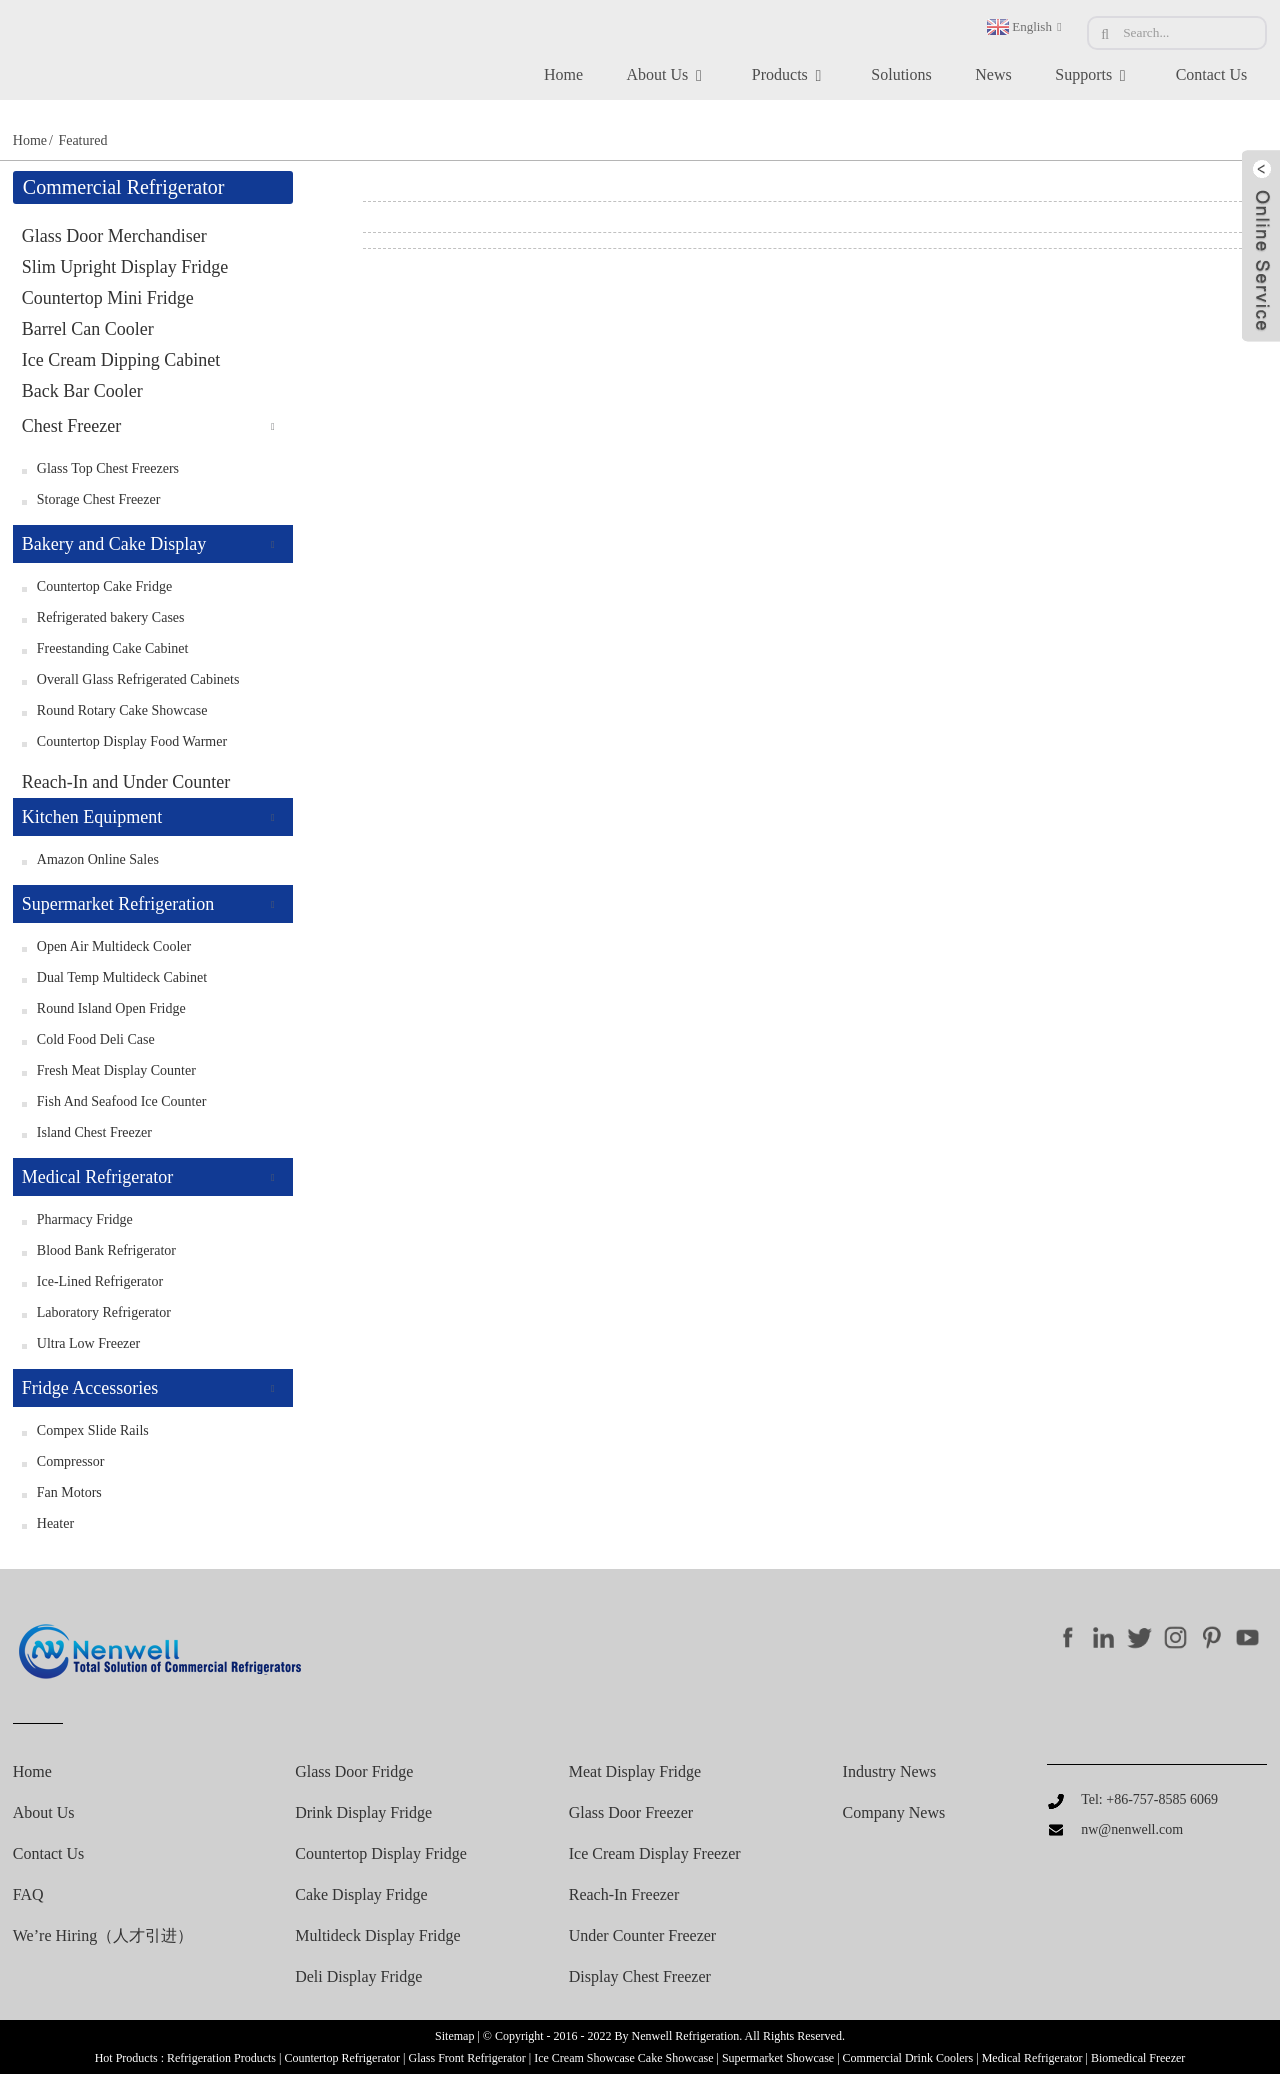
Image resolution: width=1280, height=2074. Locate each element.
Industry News (890, 1772)
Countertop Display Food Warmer (132, 741)
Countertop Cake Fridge (104, 586)
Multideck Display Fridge (377, 1936)
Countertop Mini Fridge (108, 298)
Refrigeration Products (221, 2058)
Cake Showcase (676, 2058)
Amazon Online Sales (98, 859)
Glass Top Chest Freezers (108, 468)
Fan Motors (69, 1492)
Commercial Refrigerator (124, 187)
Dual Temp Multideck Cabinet (122, 977)
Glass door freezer (631, 1813)
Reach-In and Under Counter (126, 782)
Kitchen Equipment (92, 817)
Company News (894, 1813)
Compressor (71, 1461)
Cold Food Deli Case (96, 1039)
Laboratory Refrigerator (104, 1312)
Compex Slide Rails (93, 1430)
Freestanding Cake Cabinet (113, 648)
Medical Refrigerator (97, 1177)
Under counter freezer (643, 1936)
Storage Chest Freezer (99, 499)
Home (563, 74)
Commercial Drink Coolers (908, 2058)
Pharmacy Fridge (85, 1219)
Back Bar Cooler (82, 391)
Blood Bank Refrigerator (106, 1250)
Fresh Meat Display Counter (116, 1070)
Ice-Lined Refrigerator (100, 1281)
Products (790, 75)
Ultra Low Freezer (88, 1343)
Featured (82, 140)
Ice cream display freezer (655, 1854)
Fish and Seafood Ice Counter (122, 1101)
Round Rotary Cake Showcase (122, 710)
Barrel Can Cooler (88, 329)
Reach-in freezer (624, 1895)
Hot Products (126, 2058)
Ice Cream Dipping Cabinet (121, 360)
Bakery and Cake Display (114, 544)
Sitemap (454, 2036)
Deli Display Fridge (358, 1977)
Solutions (901, 74)
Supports (1093, 75)
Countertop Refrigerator (342, 2058)
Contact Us (1212, 74)
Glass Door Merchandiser (114, 236)
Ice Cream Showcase (584, 2058)
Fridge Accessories (90, 1388)
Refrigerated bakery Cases (111, 617)
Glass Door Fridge (354, 1772)
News (993, 74)
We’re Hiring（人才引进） (103, 1936)
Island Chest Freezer (94, 1132)
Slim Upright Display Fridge (125, 267)
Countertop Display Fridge (381, 1854)
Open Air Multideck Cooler (114, 946)
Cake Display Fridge (361, 1895)
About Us (668, 75)
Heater (55, 1523)
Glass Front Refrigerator (466, 2058)
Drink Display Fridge (363, 1813)
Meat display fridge (635, 1772)
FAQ (28, 1895)
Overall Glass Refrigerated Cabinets (138, 679)
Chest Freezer (71, 426)
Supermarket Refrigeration (118, 904)
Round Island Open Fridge (111, 1008)
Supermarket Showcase (778, 2058)
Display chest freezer (640, 1977)
